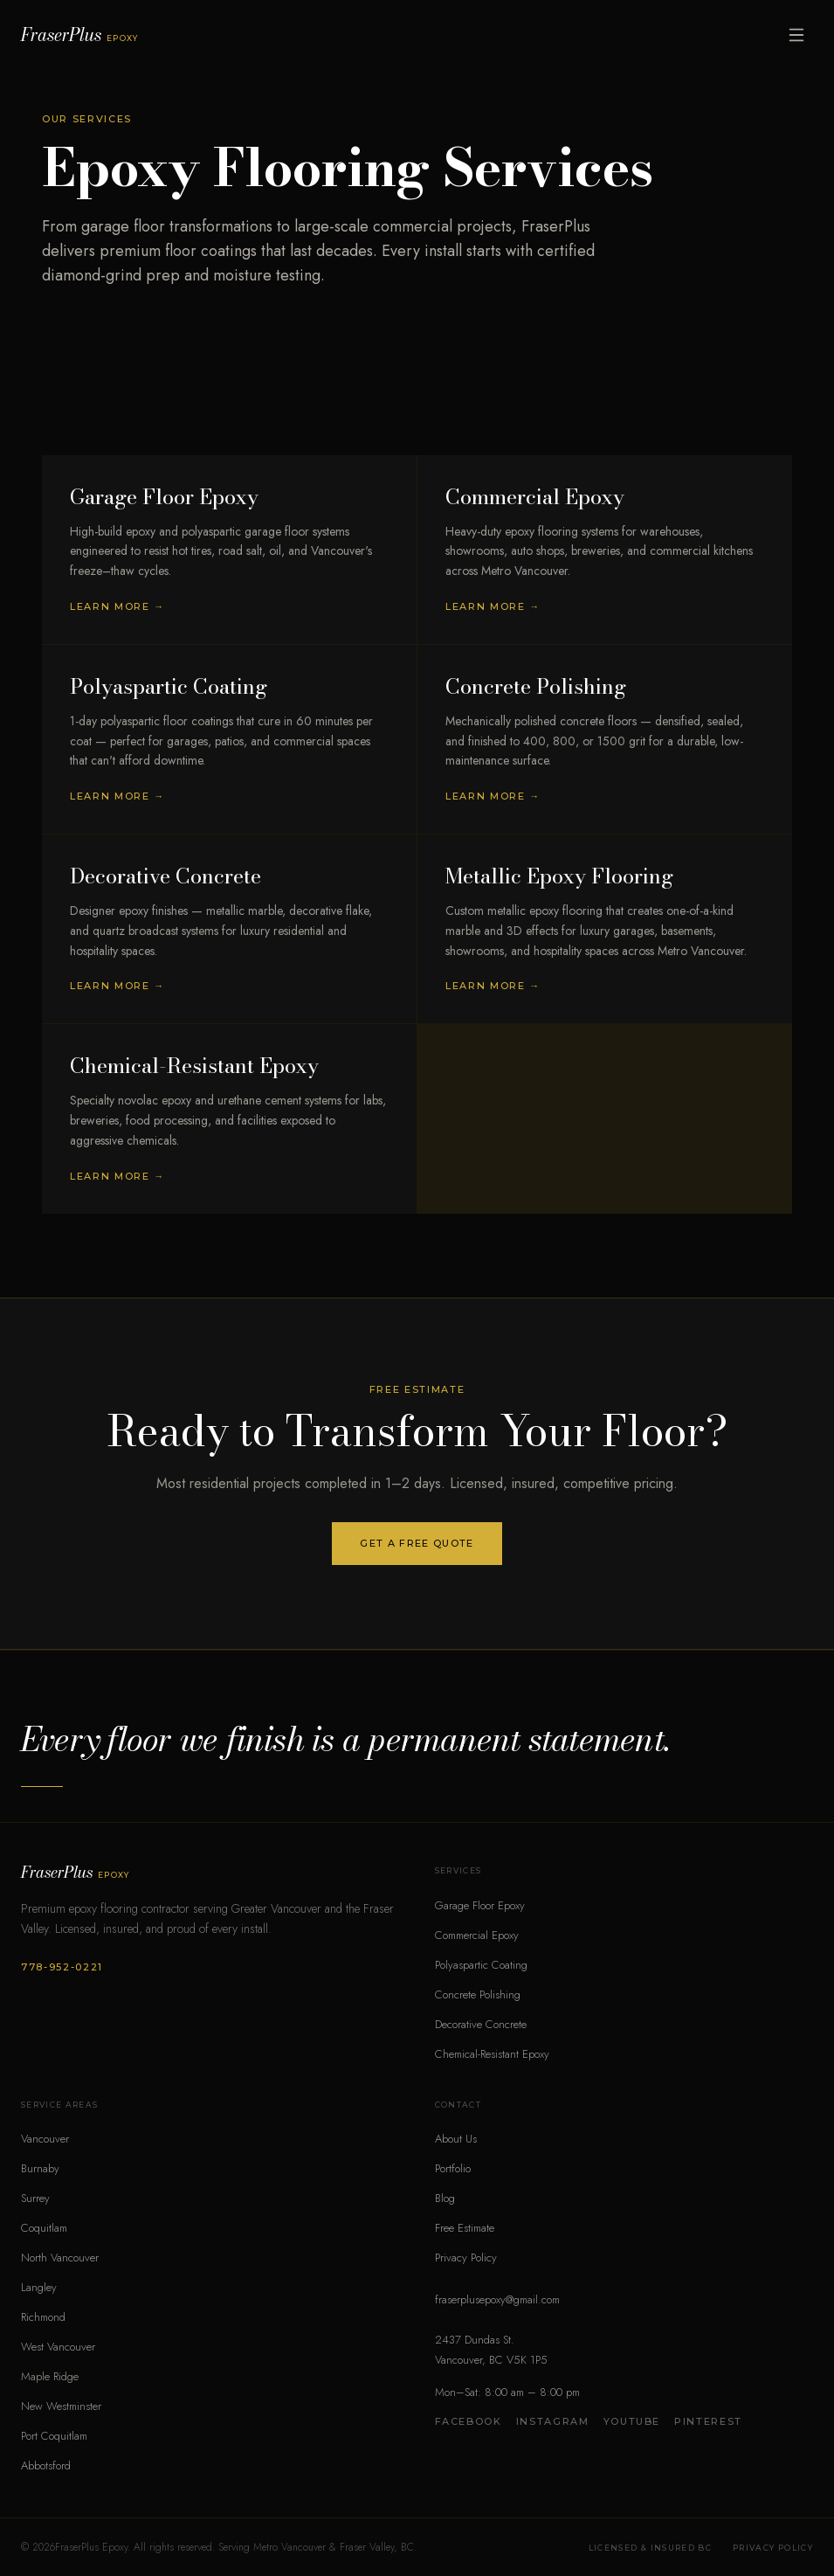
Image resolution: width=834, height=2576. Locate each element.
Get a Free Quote (416, 1543)
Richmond (43, 2317)
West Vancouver (58, 2346)
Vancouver (45, 2138)
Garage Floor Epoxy (480, 1905)
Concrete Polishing (477, 1994)
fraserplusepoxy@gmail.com (497, 2299)
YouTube (632, 2421)
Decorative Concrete (481, 2024)
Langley (39, 2287)
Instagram (552, 2421)
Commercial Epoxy (477, 1935)
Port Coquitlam (54, 2435)
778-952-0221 (62, 1967)
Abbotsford (46, 2465)
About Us (456, 2138)
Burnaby (40, 2168)
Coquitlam (44, 2227)
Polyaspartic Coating (481, 1964)
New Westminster (61, 2406)
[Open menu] (796, 35)
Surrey (35, 2198)
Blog (445, 2198)
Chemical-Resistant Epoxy (492, 2054)
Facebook (468, 2421)
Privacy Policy (466, 2257)
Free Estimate (464, 2227)
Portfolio (453, 2168)
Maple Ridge (50, 2376)
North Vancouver (60, 2257)
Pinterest (708, 2421)
